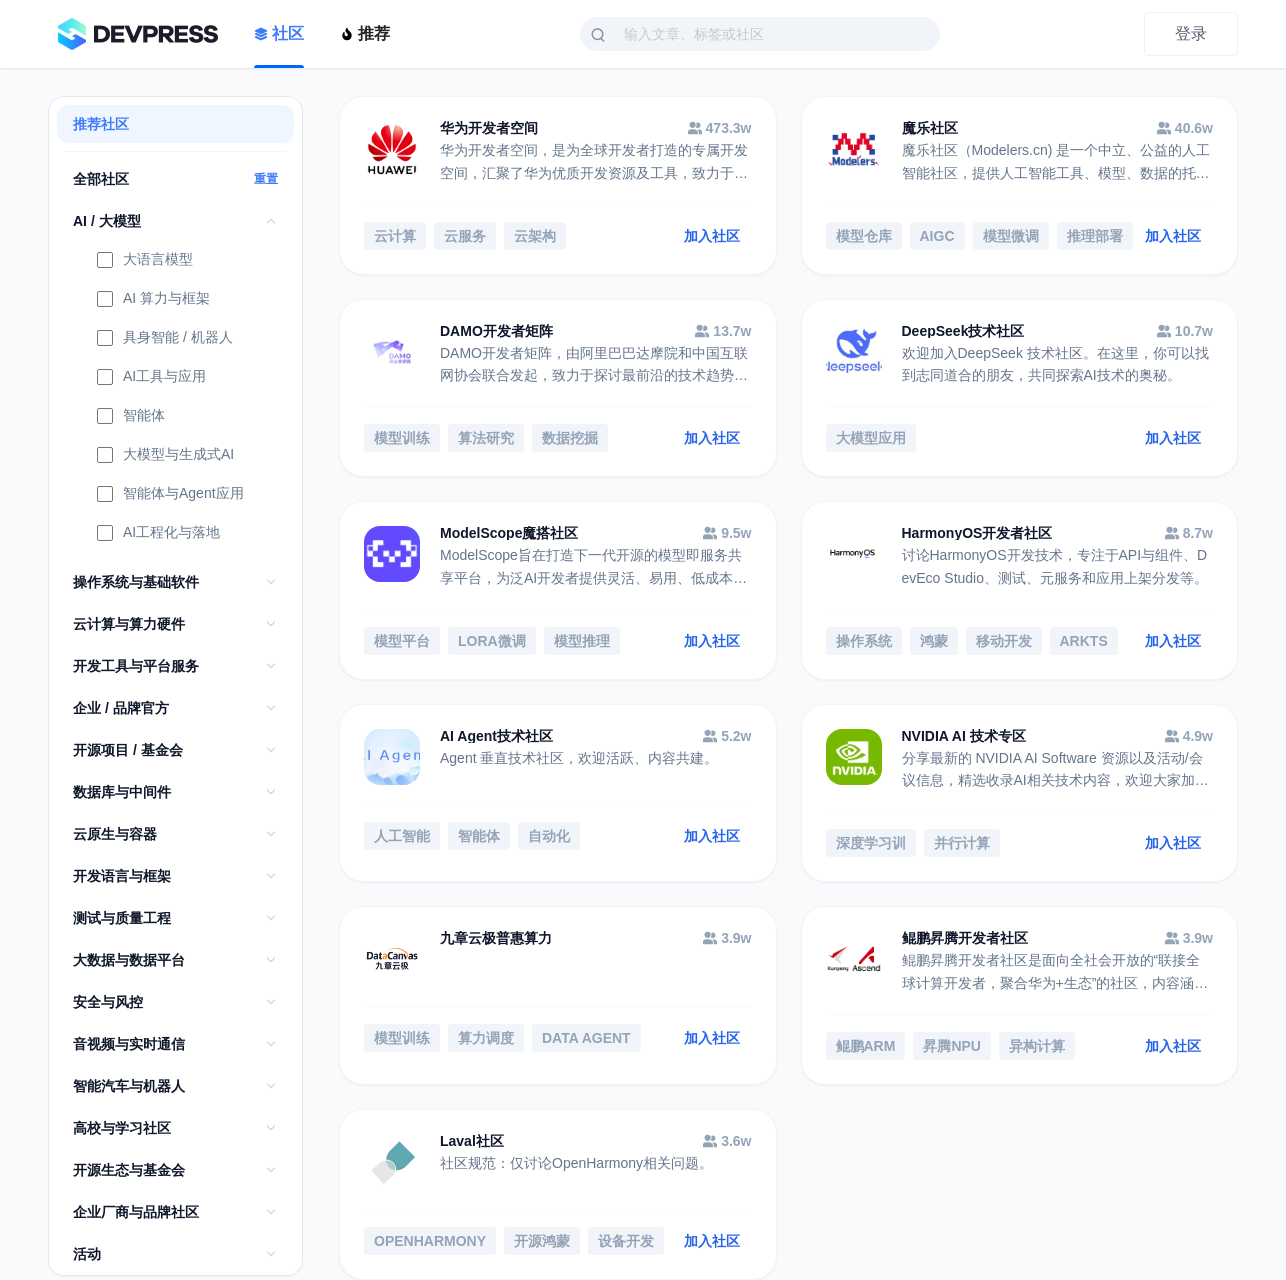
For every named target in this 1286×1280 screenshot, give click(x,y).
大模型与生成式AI (165, 456)
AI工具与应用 (151, 378)
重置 (266, 179)
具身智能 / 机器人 (165, 339)
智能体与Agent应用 (170, 495)
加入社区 (712, 236)
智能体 (131, 417)
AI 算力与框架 (153, 300)
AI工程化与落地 (158, 534)
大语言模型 (145, 261)
